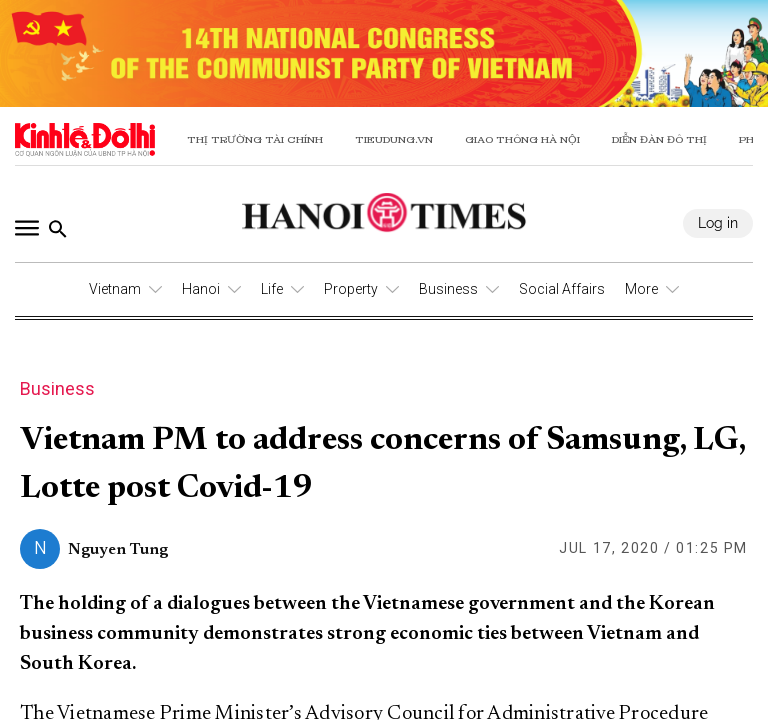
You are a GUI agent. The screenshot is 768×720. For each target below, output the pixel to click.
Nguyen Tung (118, 550)
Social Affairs (562, 289)
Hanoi (201, 289)
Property (351, 289)
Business (448, 289)
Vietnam (115, 289)
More (641, 289)
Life (272, 289)
